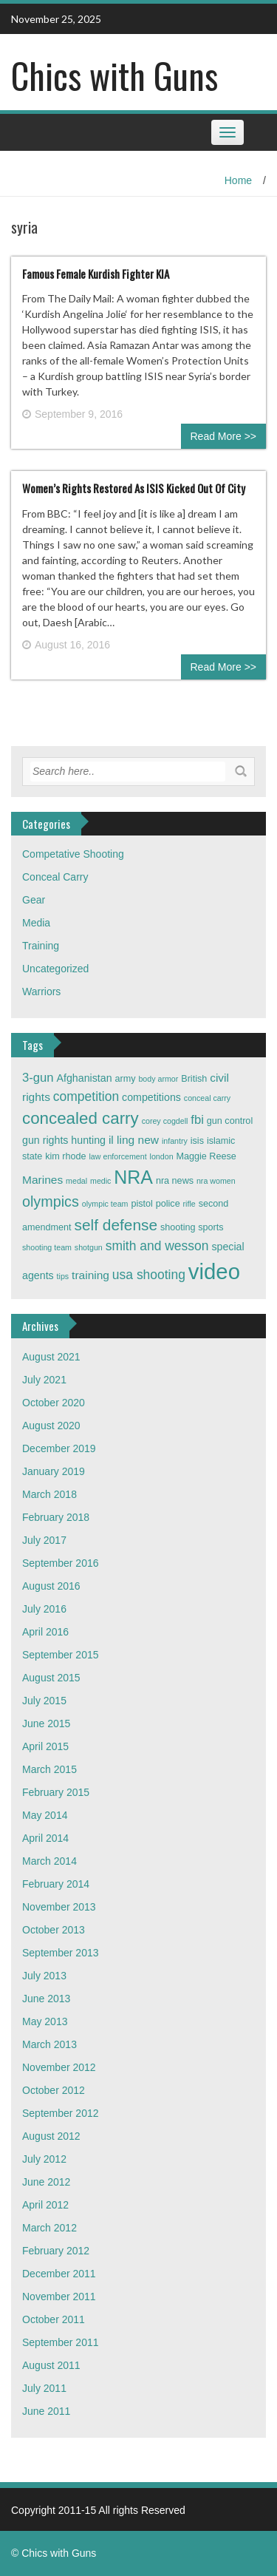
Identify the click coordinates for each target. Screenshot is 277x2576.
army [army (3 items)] (125, 1079)
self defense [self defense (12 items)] (115, 1224)
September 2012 (60, 2113)
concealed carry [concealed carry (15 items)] (80, 1118)
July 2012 (44, 2159)
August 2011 (51, 2365)
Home (238, 180)
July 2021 (44, 1380)
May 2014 (44, 1815)
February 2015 (55, 1792)
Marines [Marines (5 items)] (42, 1179)
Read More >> (224, 436)
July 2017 (44, 1540)
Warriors (41, 991)
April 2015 (45, 1746)
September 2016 (60, 1563)
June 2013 (46, 1998)
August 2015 (51, 1678)
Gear (33, 900)
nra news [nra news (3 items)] (175, 1181)
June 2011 (46, 2411)
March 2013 (49, 2044)
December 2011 (59, 2274)
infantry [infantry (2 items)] (175, 1140)
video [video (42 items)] (214, 1271)
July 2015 (44, 1700)
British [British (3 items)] (194, 1079)
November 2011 (59, 2296)
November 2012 (59, 2067)
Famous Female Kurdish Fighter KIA (95, 273)
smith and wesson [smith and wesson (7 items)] (157, 1245)
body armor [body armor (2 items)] (158, 1078)
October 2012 (53, 2090)
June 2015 (46, 1723)
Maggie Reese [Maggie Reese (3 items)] (206, 1156)
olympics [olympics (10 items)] (50, 1201)
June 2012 (46, 2182)
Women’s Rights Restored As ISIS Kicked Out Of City (133, 488)
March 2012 (49, 2228)
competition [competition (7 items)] (86, 1096)
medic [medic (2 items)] (100, 1180)
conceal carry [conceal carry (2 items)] (207, 1098)
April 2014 (45, 1838)
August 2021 (51, 1357)
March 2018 (49, 1494)
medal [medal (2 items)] (76, 1180)
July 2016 (44, 1609)
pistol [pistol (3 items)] (141, 1204)
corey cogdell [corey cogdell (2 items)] (165, 1120)
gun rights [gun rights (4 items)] (45, 1140)
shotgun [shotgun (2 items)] (89, 1247)
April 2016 (45, 1632)
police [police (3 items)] (168, 1204)
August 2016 (51, 1586)
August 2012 (51, 2136)
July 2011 (44, 2388)
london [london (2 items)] (162, 1156)
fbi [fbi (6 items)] (197, 1120)
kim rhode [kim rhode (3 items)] (65, 1156)
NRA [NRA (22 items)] (133, 1177)
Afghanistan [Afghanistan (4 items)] (84, 1078)
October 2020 (53, 1403)
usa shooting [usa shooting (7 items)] (148, 1274)
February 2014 (55, 1884)
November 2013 (59, 1907)
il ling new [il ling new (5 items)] (134, 1139)
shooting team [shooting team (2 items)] (47, 1247)
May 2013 (44, 2021)
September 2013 (60, 1953)
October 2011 (53, 2319)
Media (36, 923)
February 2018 (55, 1517)
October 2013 (53, 1930)
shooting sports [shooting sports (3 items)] (192, 1227)
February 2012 (55, 2251)
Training (40, 946)
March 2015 (49, 1769)
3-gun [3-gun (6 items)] (38, 1078)
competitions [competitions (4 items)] (151, 1097)
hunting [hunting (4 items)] (88, 1140)
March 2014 (49, 1861)
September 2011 (60, 2342)
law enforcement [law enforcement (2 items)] (118, 1156)
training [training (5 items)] (90, 1275)
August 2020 (51, 1425)
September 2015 (60, 1655)
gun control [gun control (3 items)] (230, 1121)
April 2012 (45, 2205)
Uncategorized (55, 969)
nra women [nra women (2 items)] (216, 1180)
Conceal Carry (55, 877)
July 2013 (44, 1976)
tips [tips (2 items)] (63, 1276)
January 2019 (53, 1471)
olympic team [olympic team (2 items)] (105, 1203)
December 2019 (59, 1448)
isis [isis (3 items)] (197, 1141)
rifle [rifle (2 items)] (189, 1203)
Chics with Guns (114, 75)
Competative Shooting (73, 854)
